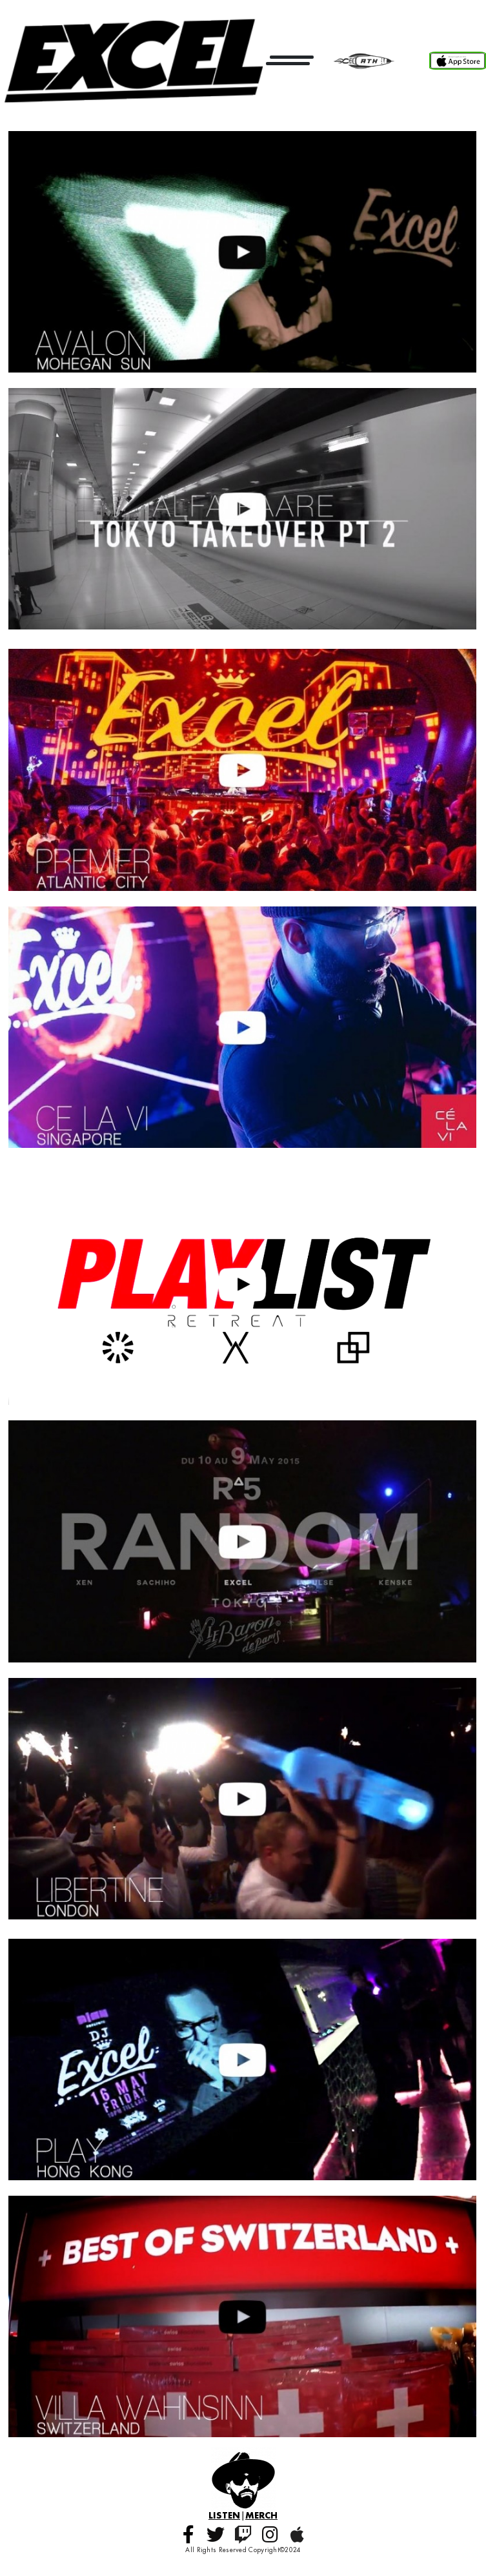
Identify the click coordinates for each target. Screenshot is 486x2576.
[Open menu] (289, 60)
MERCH (261, 2515)
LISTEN (224, 2515)
